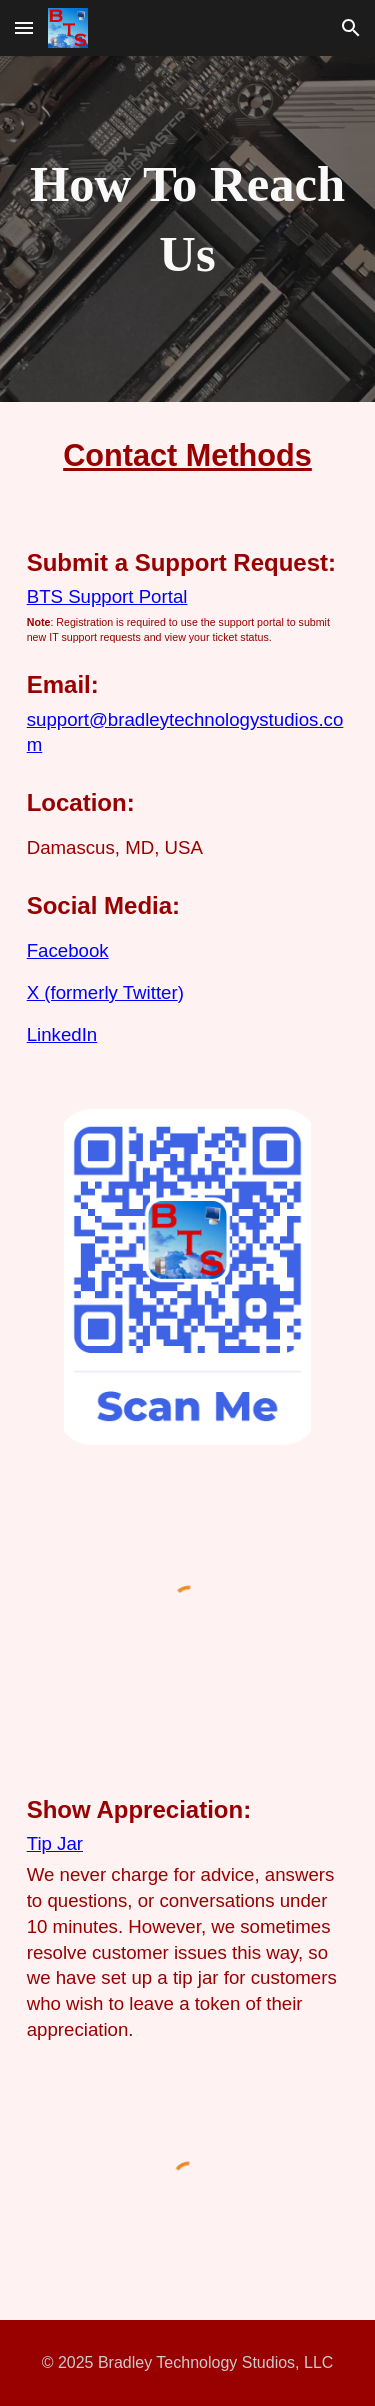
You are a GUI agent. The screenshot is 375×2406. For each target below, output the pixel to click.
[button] (24, 27)
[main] (188, 220)
